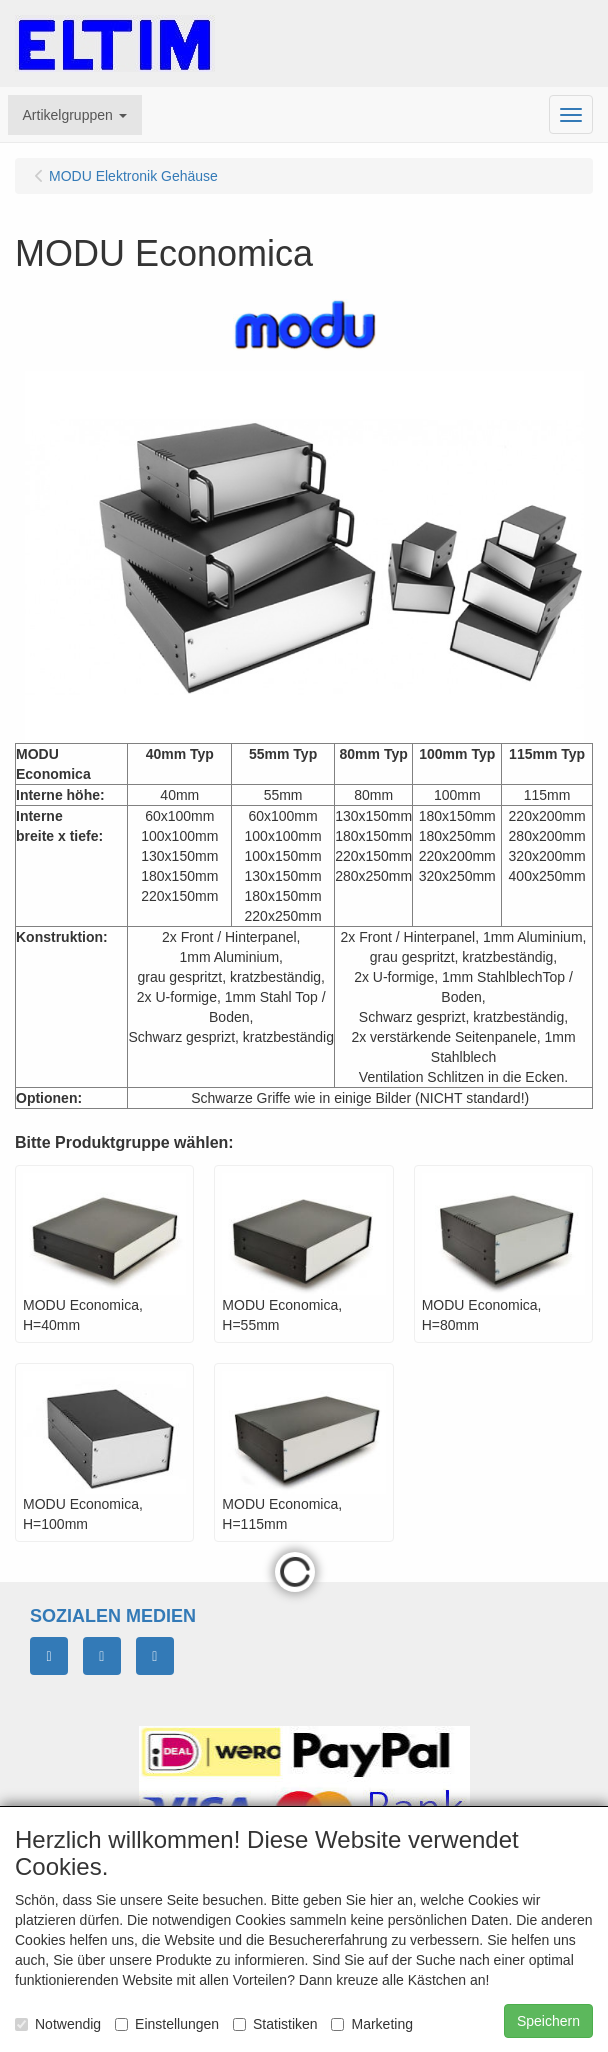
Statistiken (275, 2024)
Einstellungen (167, 2024)
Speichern (548, 2021)
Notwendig (58, 2024)
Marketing (371, 2024)
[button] (75, 115)
